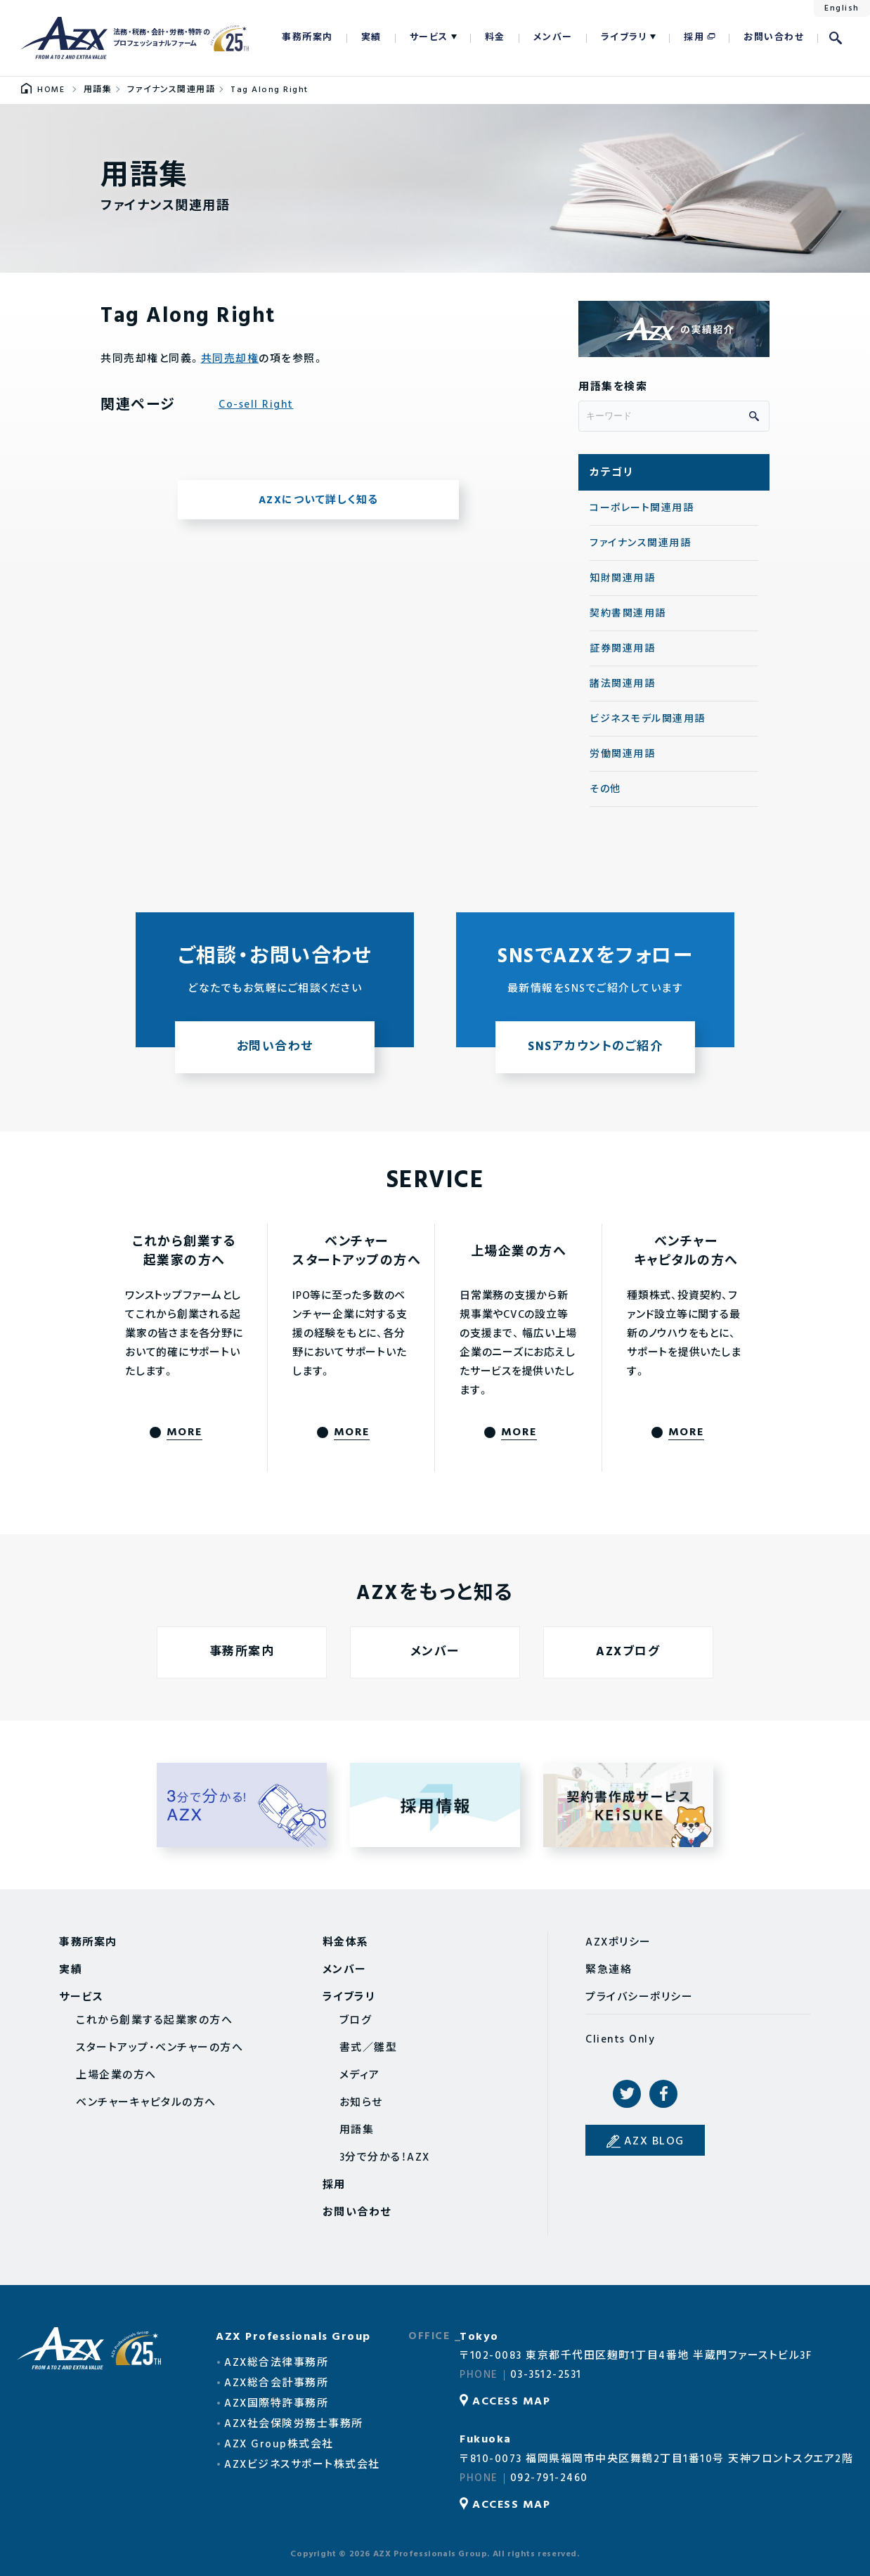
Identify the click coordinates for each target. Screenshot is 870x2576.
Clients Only (620, 2039)
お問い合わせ (774, 37)
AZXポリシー (618, 1942)
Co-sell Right (256, 405)
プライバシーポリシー (639, 1997)
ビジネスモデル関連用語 (648, 719)
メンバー (553, 37)
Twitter (627, 2094)
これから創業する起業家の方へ (154, 2020)
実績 (371, 37)
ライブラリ (624, 37)
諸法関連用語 (622, 684)
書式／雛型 (368, 2048)
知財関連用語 (622, 579)
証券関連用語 (622, 649)
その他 (605, 790)
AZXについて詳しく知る (319, 500)
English (841, 8)
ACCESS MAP (511, 2402)
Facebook (663, 2094)
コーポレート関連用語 (642, 508)
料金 (495, 37)
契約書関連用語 (628, 614)
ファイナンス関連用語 (640, 544)
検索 (835, 38)
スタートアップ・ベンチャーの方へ (159, 2048)
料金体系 (346, 1942)
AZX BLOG (654, 2141)
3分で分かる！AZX (384, 2157)
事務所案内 (307, 37)
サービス (429, 37)
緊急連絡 (608, 1970)
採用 (694, 37)
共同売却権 (230, 359)
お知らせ (361, 2103)
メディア (359, 2075)
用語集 (357, 2130)
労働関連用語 (622, 754)
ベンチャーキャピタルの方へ (146, 2103)
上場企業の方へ (116, 2075)
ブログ (355, 2020)
